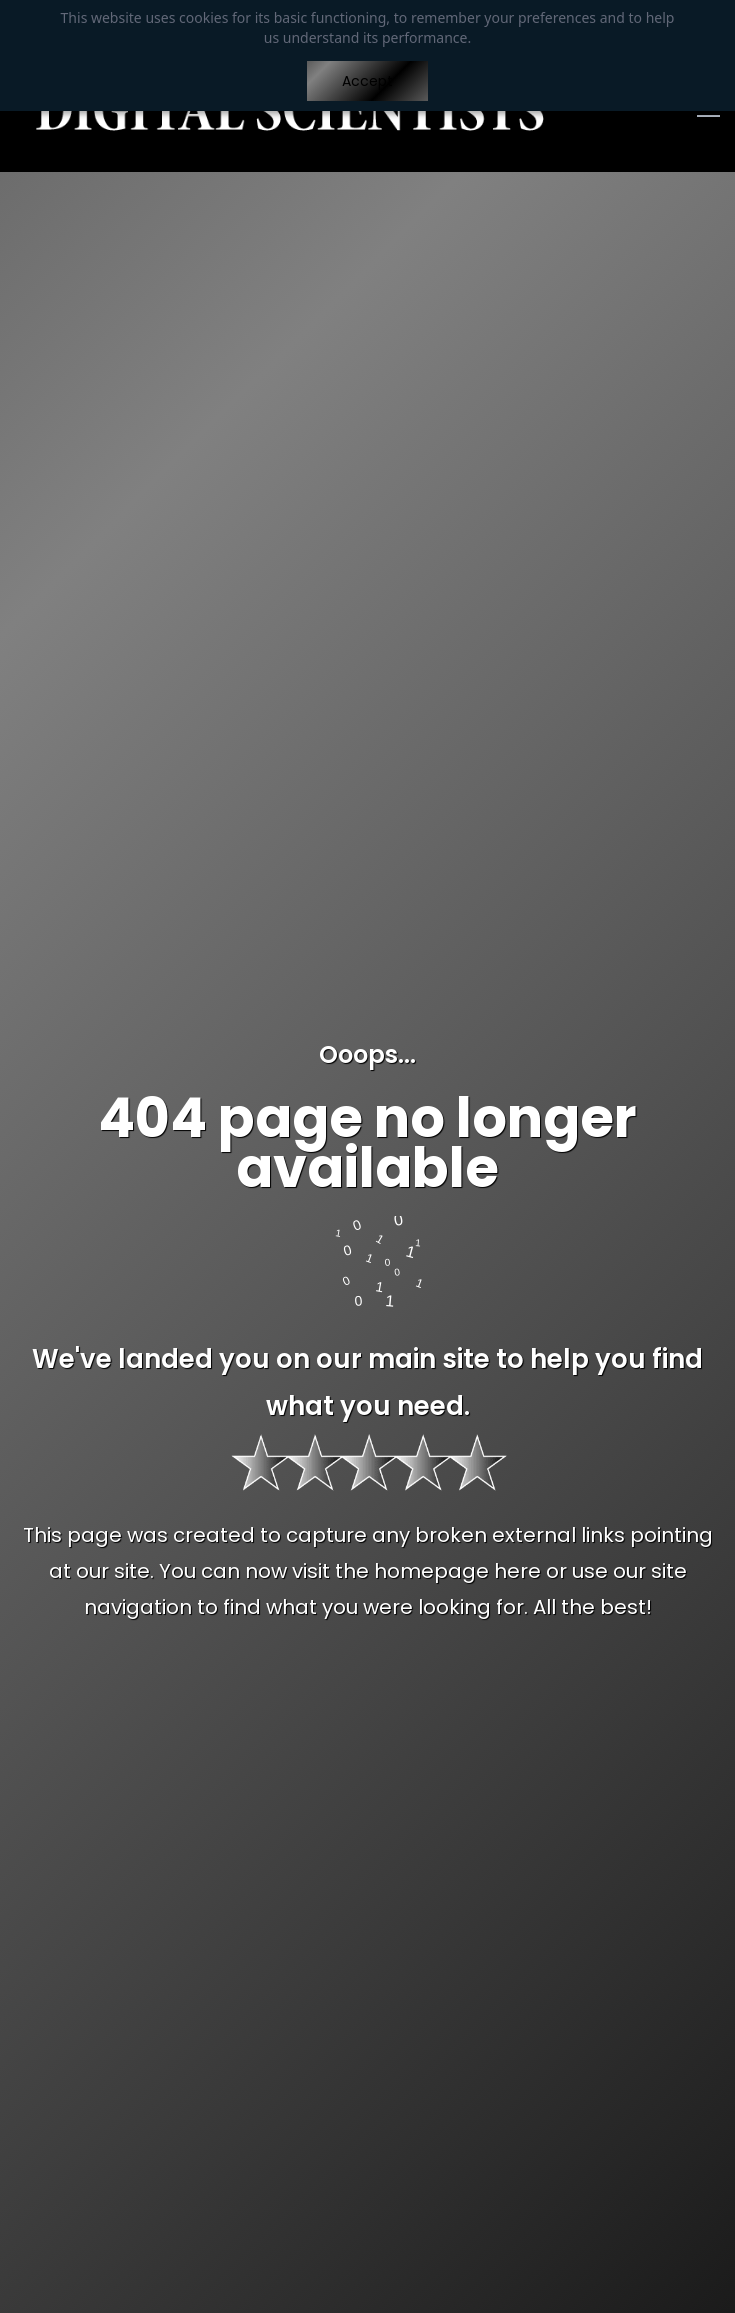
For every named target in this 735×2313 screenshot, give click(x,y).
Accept (367, 81)
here (517, 1571)
